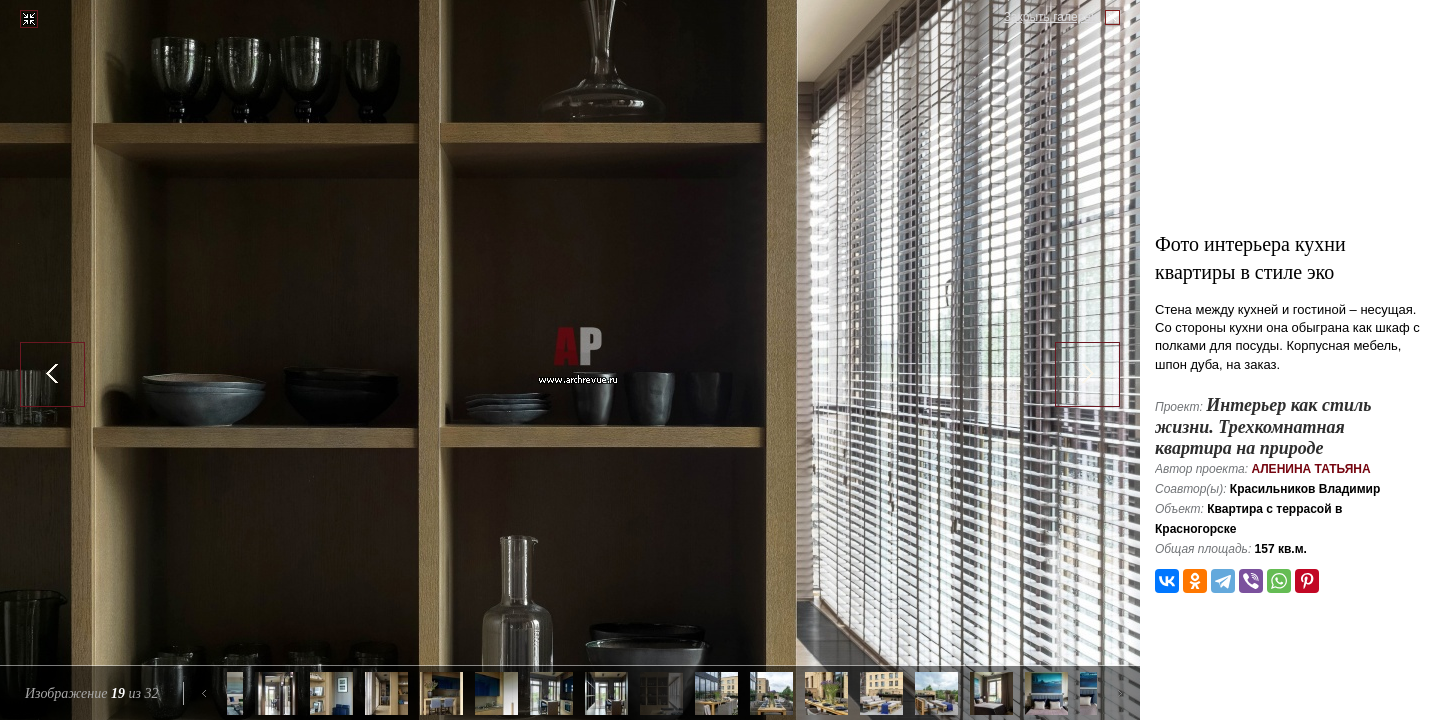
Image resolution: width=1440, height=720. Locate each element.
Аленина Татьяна (1310, 469)
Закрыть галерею (1052, 17)
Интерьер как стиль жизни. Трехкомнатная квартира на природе (1263, 426)
